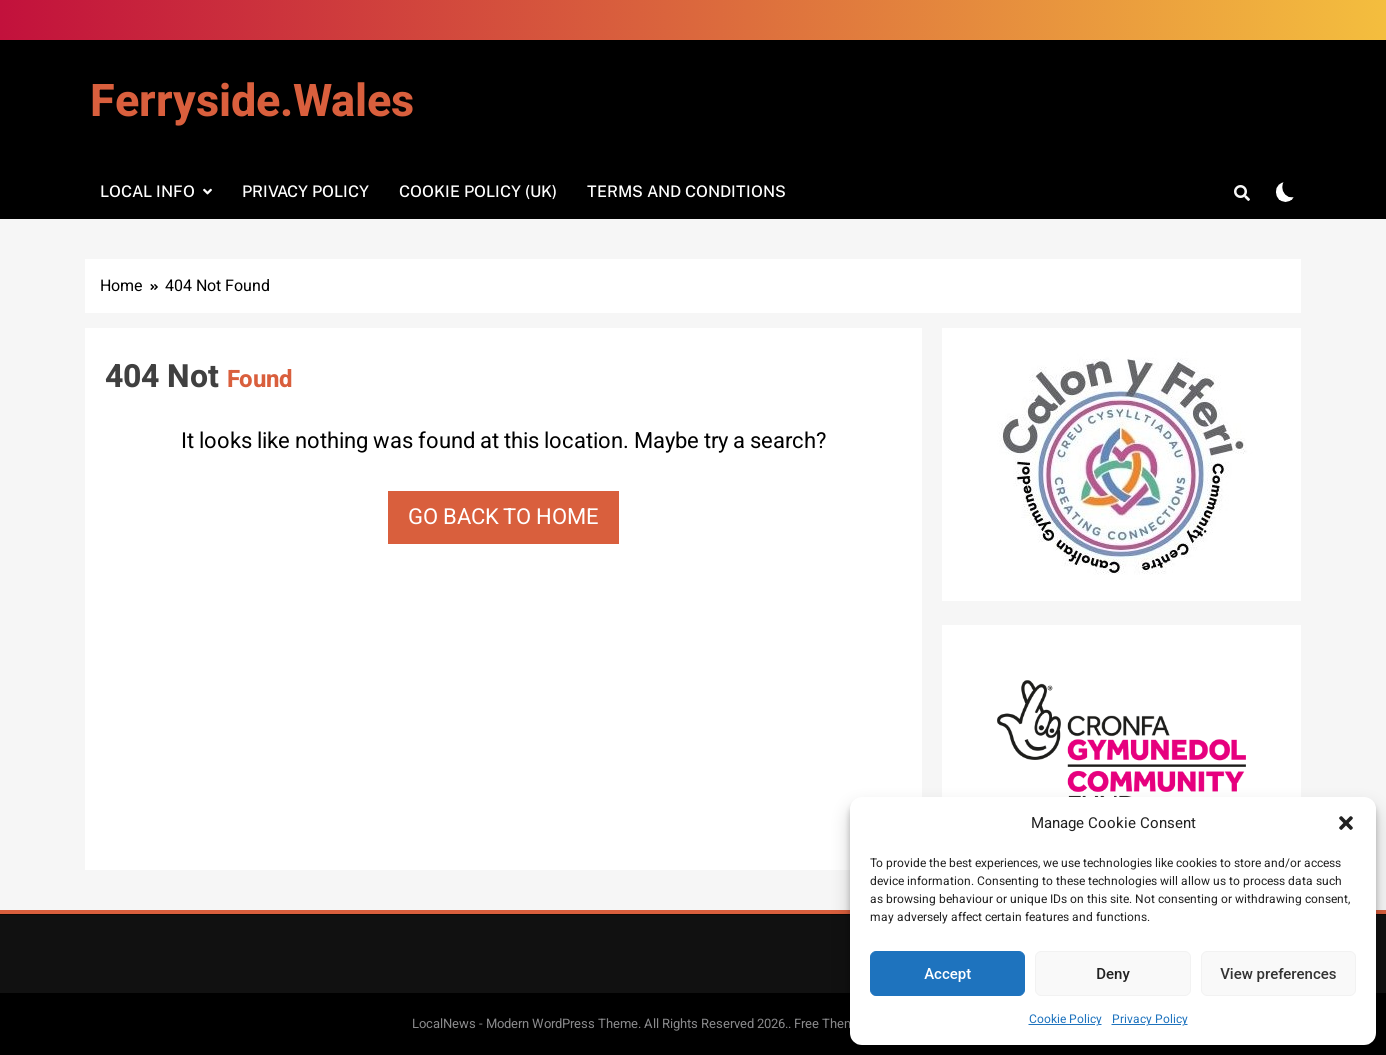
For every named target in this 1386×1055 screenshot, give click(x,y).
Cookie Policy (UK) (478, 191)
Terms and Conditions (686, 191)
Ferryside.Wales (252, 102)
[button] (1346, 823)
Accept (947, 974)
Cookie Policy (1065, 1019)
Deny (1113, 974)
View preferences (1278, 974)
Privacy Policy (1150, 1019)
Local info (147, 191)
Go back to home (503, 517)
